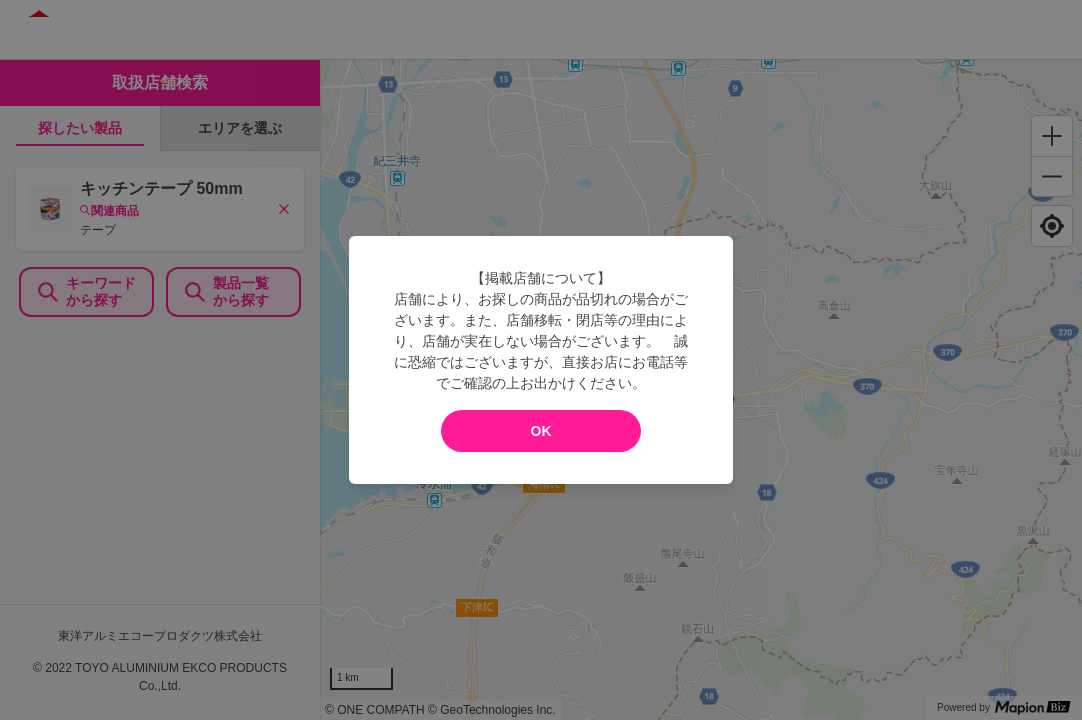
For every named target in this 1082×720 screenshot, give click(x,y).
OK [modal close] (541, 431)
